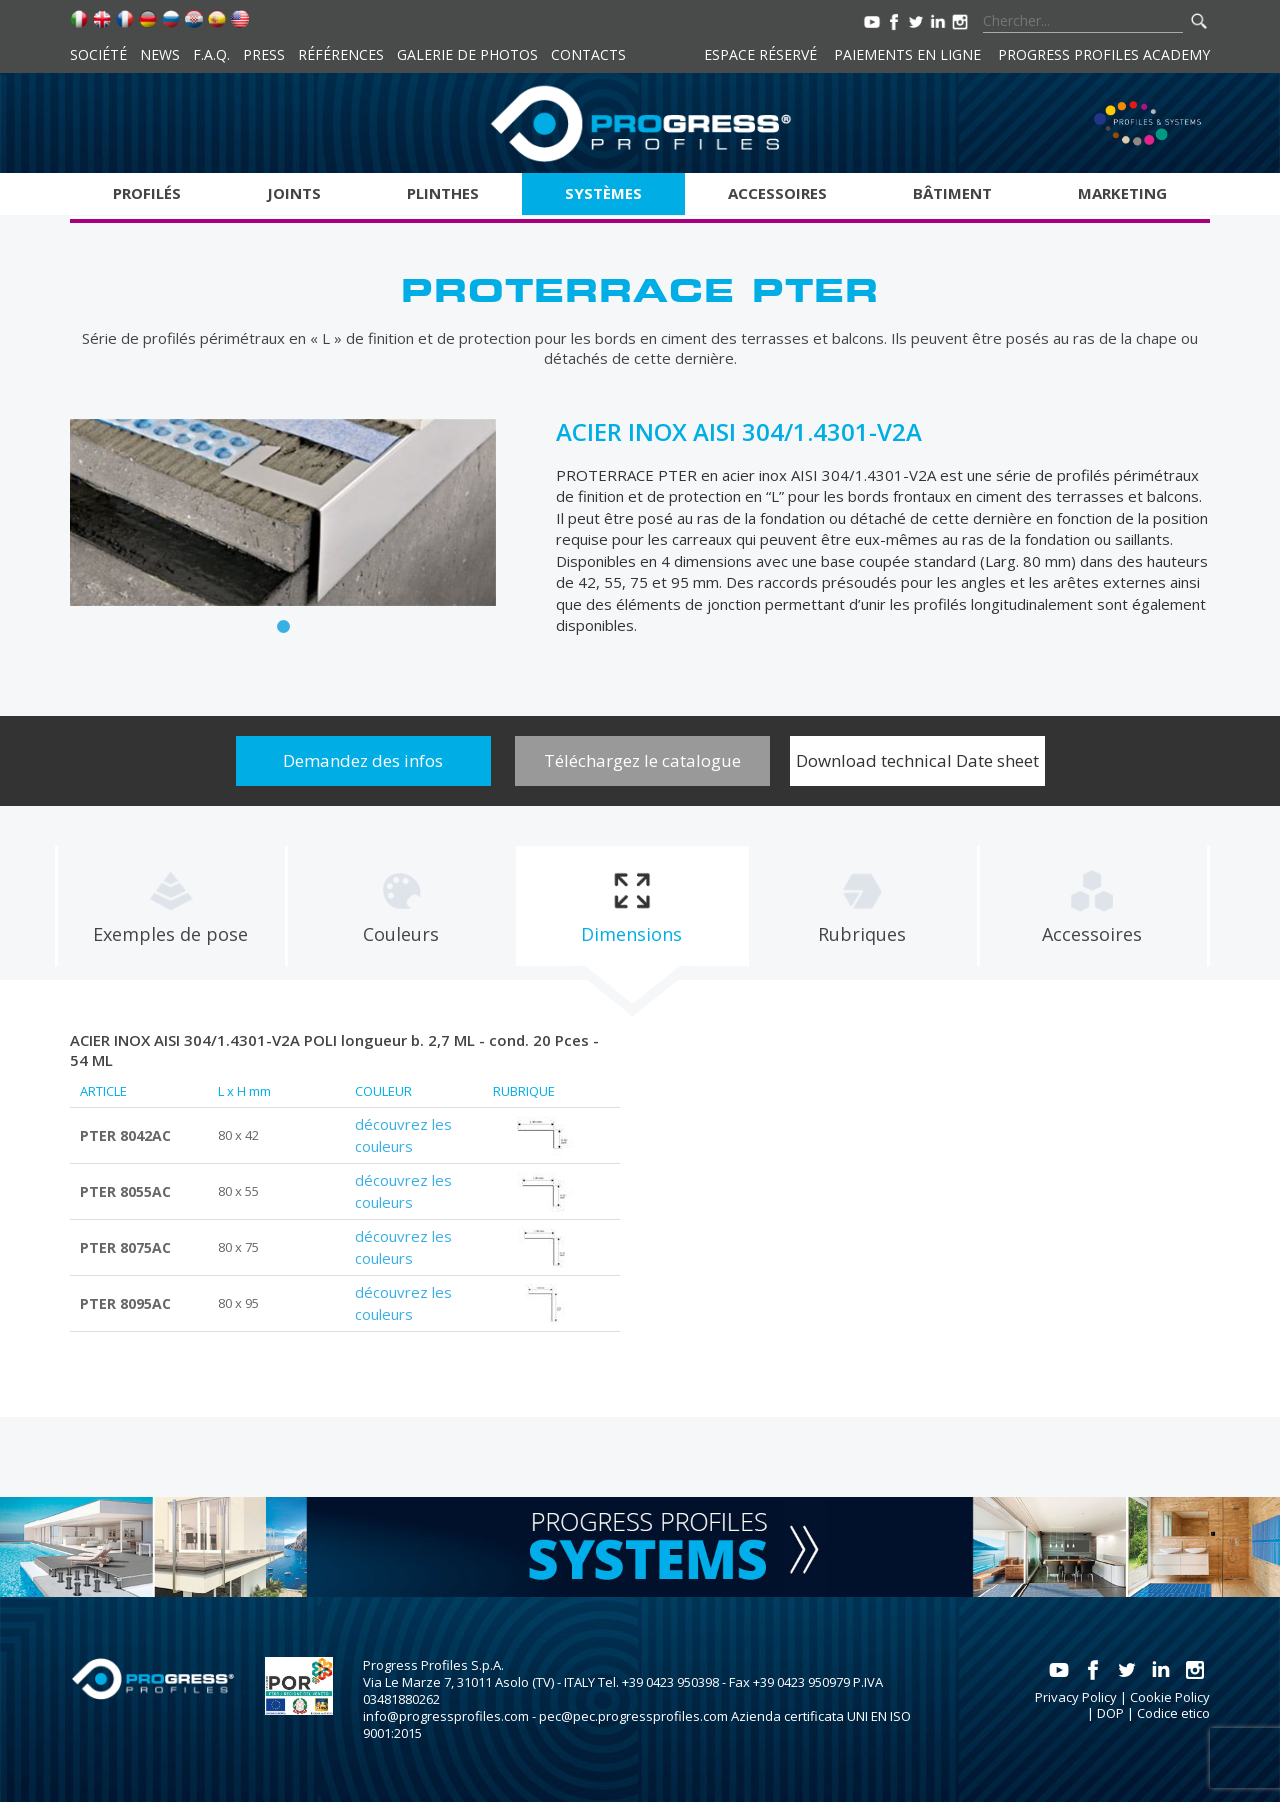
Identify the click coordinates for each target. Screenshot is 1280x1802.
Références (341, 54)
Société (98, 54)
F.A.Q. (211, 54)
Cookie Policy (1170, 1697)
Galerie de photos (467, 54)
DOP (1110, 1713)
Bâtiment (952, 193)
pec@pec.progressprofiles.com (633, 1716)
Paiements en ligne (907, 54)
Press (264, 54)
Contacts (588, 54)
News (160, 54)
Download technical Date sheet (917, 760)
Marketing (1122, 193)
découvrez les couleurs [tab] (403, 1135)
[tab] (170, 906)
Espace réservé (760, 54)
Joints (294, 193)
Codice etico (1173, 1713)
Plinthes (443, 193)
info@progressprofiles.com (446, 1716)
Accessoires (777, 193)
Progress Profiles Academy (1104, 54)
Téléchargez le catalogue (642, 760)
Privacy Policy (1076, 1697)
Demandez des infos (363, 760)
